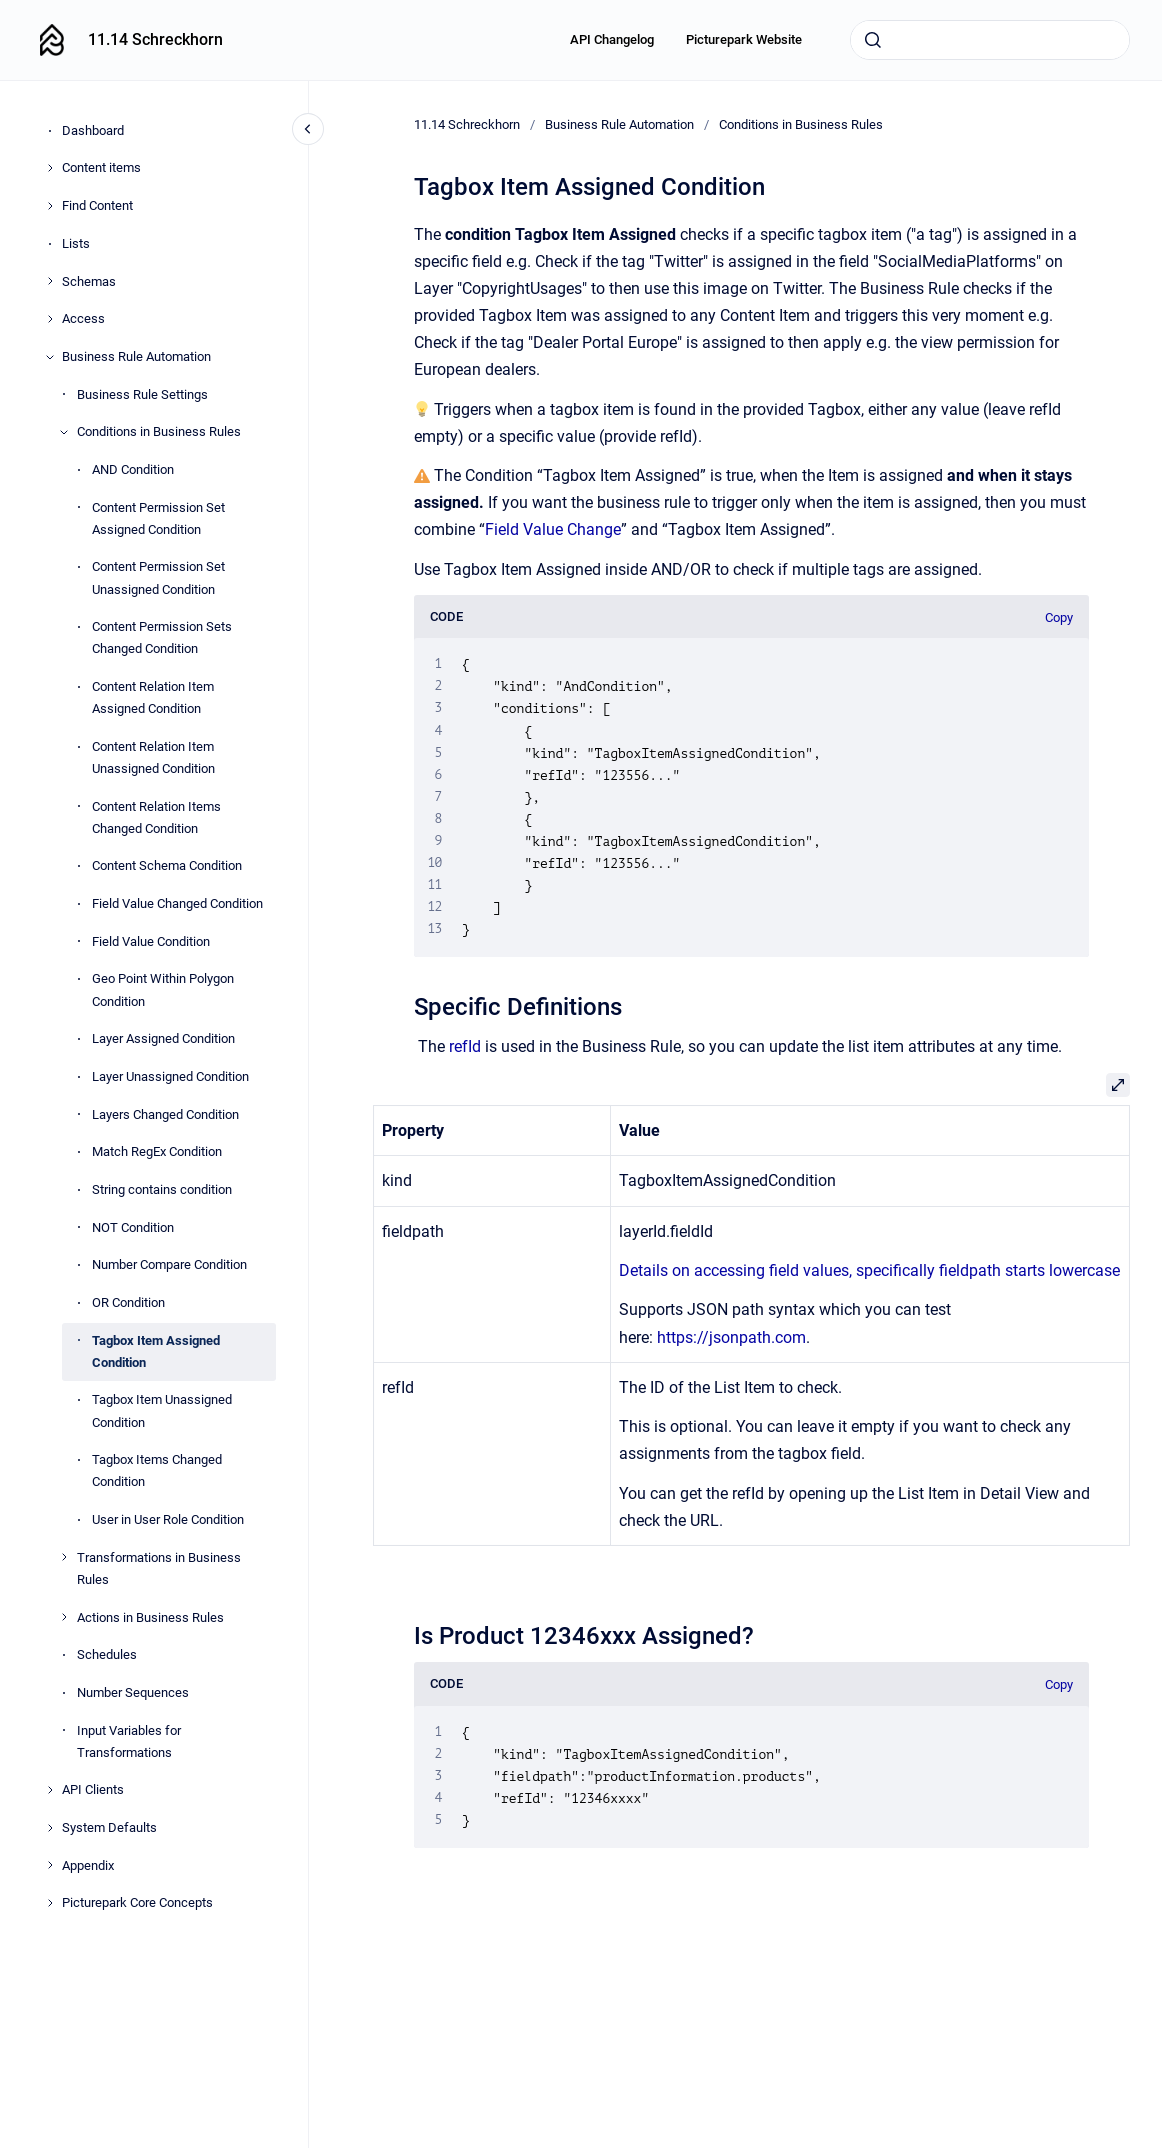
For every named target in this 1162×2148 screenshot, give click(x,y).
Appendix (88, 1865)
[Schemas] (50, 281)
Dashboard (93, 130)
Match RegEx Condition (157, 1151)
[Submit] (873, 40)
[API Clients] (50, 1790)
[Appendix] (50, 1865)
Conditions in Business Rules (159, 431)
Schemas (89, 281)
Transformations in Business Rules (159, 1568)
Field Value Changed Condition (177, 903)
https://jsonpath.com (731, 1337)
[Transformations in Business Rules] (64, 1557)
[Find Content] (50, 206)
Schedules (107, 1654)
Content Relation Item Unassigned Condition (153, 757)
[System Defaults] (50, 1828)
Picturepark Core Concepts (137, 1902)
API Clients (93, 1789)
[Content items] (50, 168)
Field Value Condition (151, 941)
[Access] (50, 319)
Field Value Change (553, 529)
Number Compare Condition (169, 1264)
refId (465, 1046)
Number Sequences (133, 1692)
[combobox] (990, 40)
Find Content (97, 205)
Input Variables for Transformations (129, 1741)
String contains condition (162, 1189)
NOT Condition (133, 1227)
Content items (101, 167)
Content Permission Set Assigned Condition (158, 518)
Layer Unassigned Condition (170, 1076)
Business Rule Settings (142, 394)
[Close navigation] (308, 129)
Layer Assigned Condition (163, 1038)
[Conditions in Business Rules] (64, 432)
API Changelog (612, 39)
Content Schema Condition (167, 865)
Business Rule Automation (136, 356)
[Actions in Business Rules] (64, 1617)
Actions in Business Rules (150, 1617)
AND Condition (133, 469)
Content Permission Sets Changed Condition (162, 637)
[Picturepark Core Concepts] (50, 1903)
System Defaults (109, 1827)
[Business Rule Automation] (50, 357)
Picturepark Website (744, 39)
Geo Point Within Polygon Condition (163, 989)
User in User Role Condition (168, 1519)
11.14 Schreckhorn (155, 39)
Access (83, 318)
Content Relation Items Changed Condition (156, 817)
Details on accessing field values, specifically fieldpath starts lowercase (869, 1270)
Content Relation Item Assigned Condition (153, 697)
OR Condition (128, 1302)
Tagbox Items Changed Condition (157, 1470)
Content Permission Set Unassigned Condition (158, 577)
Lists (76, 243)
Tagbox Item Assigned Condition (156, 1351)
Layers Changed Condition (165, 1114)
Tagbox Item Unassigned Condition (162, 1410)
